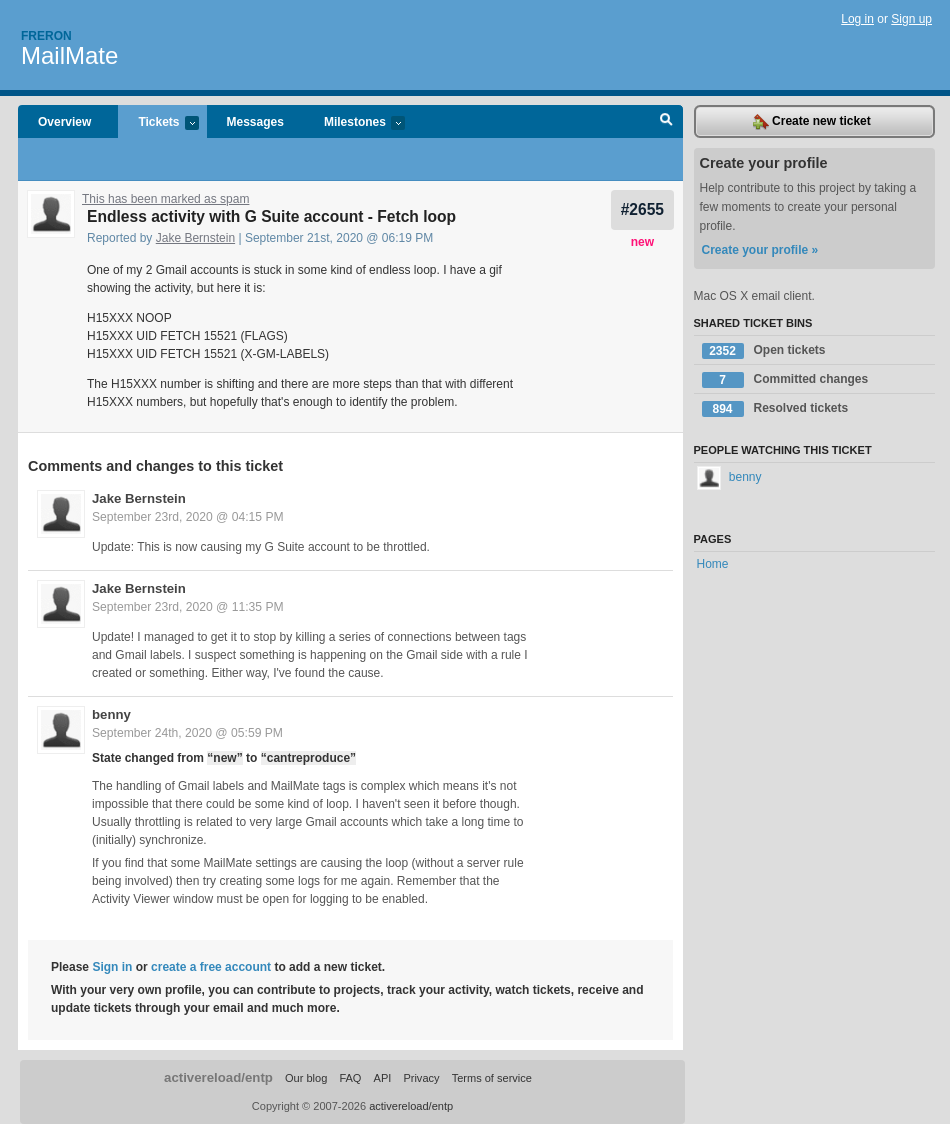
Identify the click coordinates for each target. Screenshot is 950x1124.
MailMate (69, 55)
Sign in (112, 967)
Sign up (911, 19)
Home (713, 564)
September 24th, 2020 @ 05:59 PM (187, 733)
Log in (857, 19)
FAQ (350, 1078)
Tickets (158, 123)
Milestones (354, 123)
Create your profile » (760, 250)
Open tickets (764, 351)
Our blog (306, 1078)
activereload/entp (218, 1077)
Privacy (421, 1078)
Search (666, 122)
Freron (46, 36)
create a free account (211, 967)
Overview (64, 122)
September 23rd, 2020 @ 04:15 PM (188, 517)
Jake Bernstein (195, 238)
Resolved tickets (775, 409)
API (383, 1078)
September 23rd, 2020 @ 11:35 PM (188, 607)
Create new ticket (812, 122)
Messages (255, 122)
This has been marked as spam (165, 199)
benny (111, 714)
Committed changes (785, 380)
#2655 (642, 209)
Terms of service (492, 1078)
